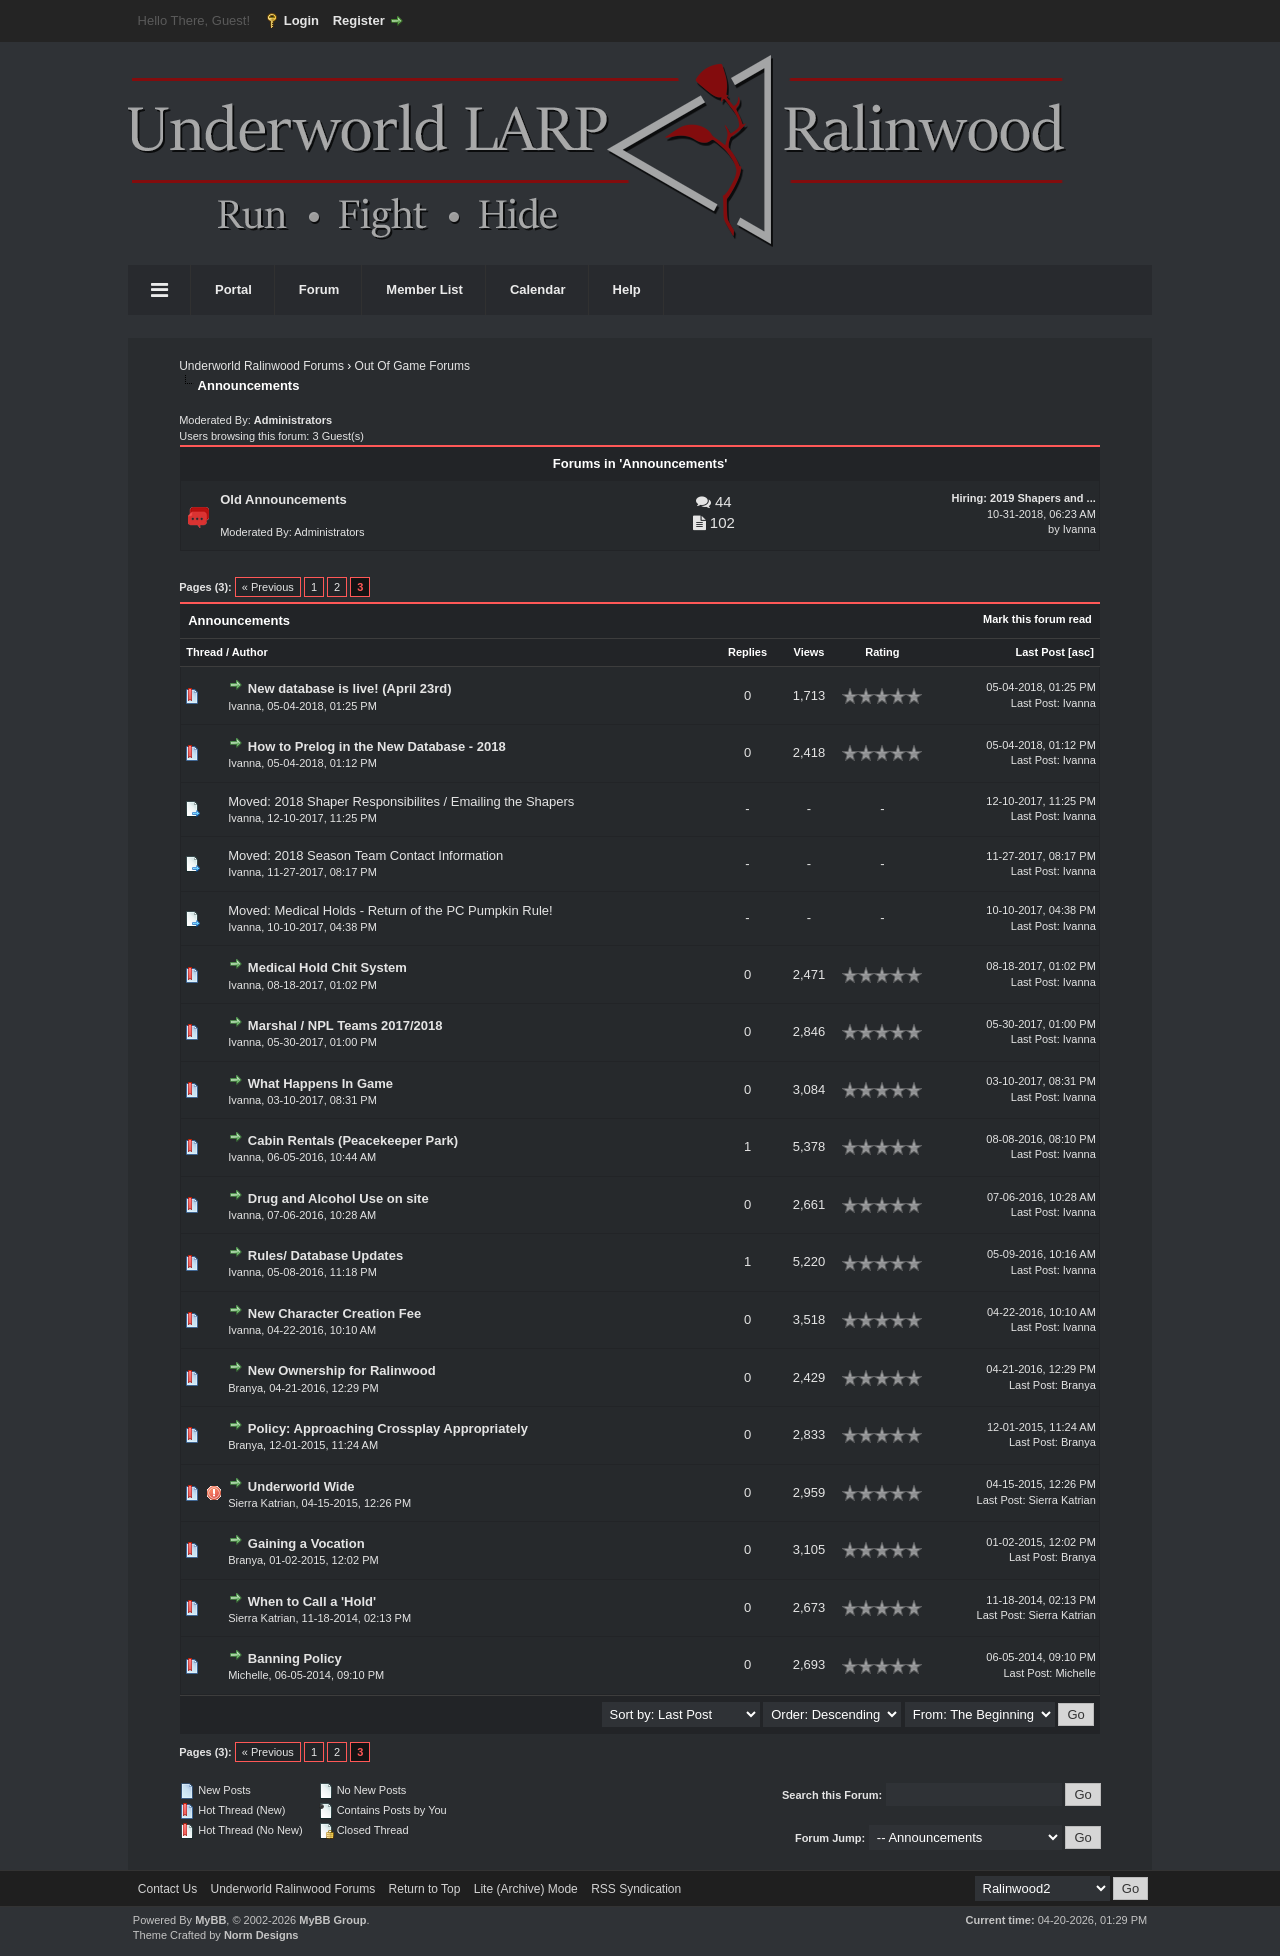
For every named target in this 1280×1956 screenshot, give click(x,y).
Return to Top (425, 1889)
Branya (245, 1388)
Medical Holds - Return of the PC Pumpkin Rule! (413, 910)
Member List (424, 289)
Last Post (1041, 652)
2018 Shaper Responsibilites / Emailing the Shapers (424, 801)
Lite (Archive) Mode (526, 1889)
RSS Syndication (636, 1889)
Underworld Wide (301, 1486)
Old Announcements (283, 499)
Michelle (1075, 1673)
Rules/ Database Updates (325, 1255)
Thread (204, 652)
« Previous (268, 587)
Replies (747, 652)
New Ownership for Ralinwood (342, 1370)
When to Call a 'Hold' (312, 1601)
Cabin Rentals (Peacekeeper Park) (353, 1140)
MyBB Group (332, 1920)
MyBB (210, 1920)
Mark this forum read (1037, 619)
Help (627, 289)
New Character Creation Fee (334, 1313)
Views (809, 652)
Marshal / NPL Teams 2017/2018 (345, 1025)
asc (1081, 652)
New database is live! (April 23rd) (350, 688)
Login (301, 20)
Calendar (538, 289)
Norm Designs (261, 1935)
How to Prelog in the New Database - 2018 (377, 746)
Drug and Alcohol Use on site (338, 1198)
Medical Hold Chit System (327, 967)
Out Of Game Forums (412, 366)
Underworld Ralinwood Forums (261, 366)
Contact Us (167, 1889)
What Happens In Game (320, 1083)
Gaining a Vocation (306, 1543)
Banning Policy (295, 1658)
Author (250, 652)
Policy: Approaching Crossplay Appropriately (388, 1428)
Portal (233, 289)
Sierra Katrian (261, 1503)
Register (359, 20)
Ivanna (1079, 529)
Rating (882, 652)
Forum (319, 289)
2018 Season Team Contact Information (388, 855)
